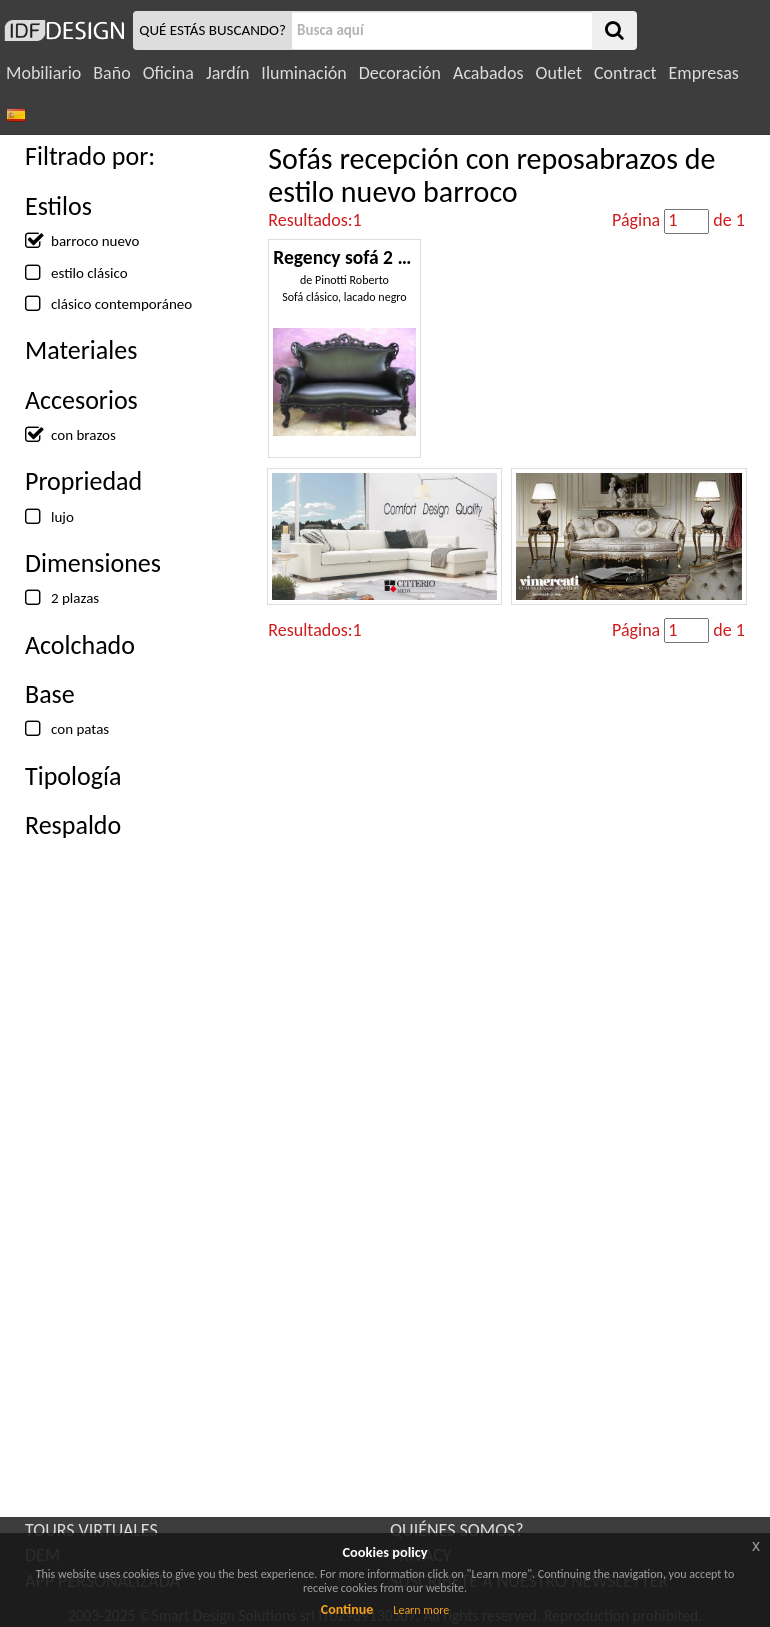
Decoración (400, 73)
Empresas (704, 73)
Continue (347, 1609)
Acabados (488, 73)
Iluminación (303, 73)
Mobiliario (43, 73)
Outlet (559, 73)
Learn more (421, 1610)
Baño (111, 73)
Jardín (227, 73)
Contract (625, 73)
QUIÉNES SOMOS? (457, 1530)
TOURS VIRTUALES (91, 1530)
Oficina (168, 73)
